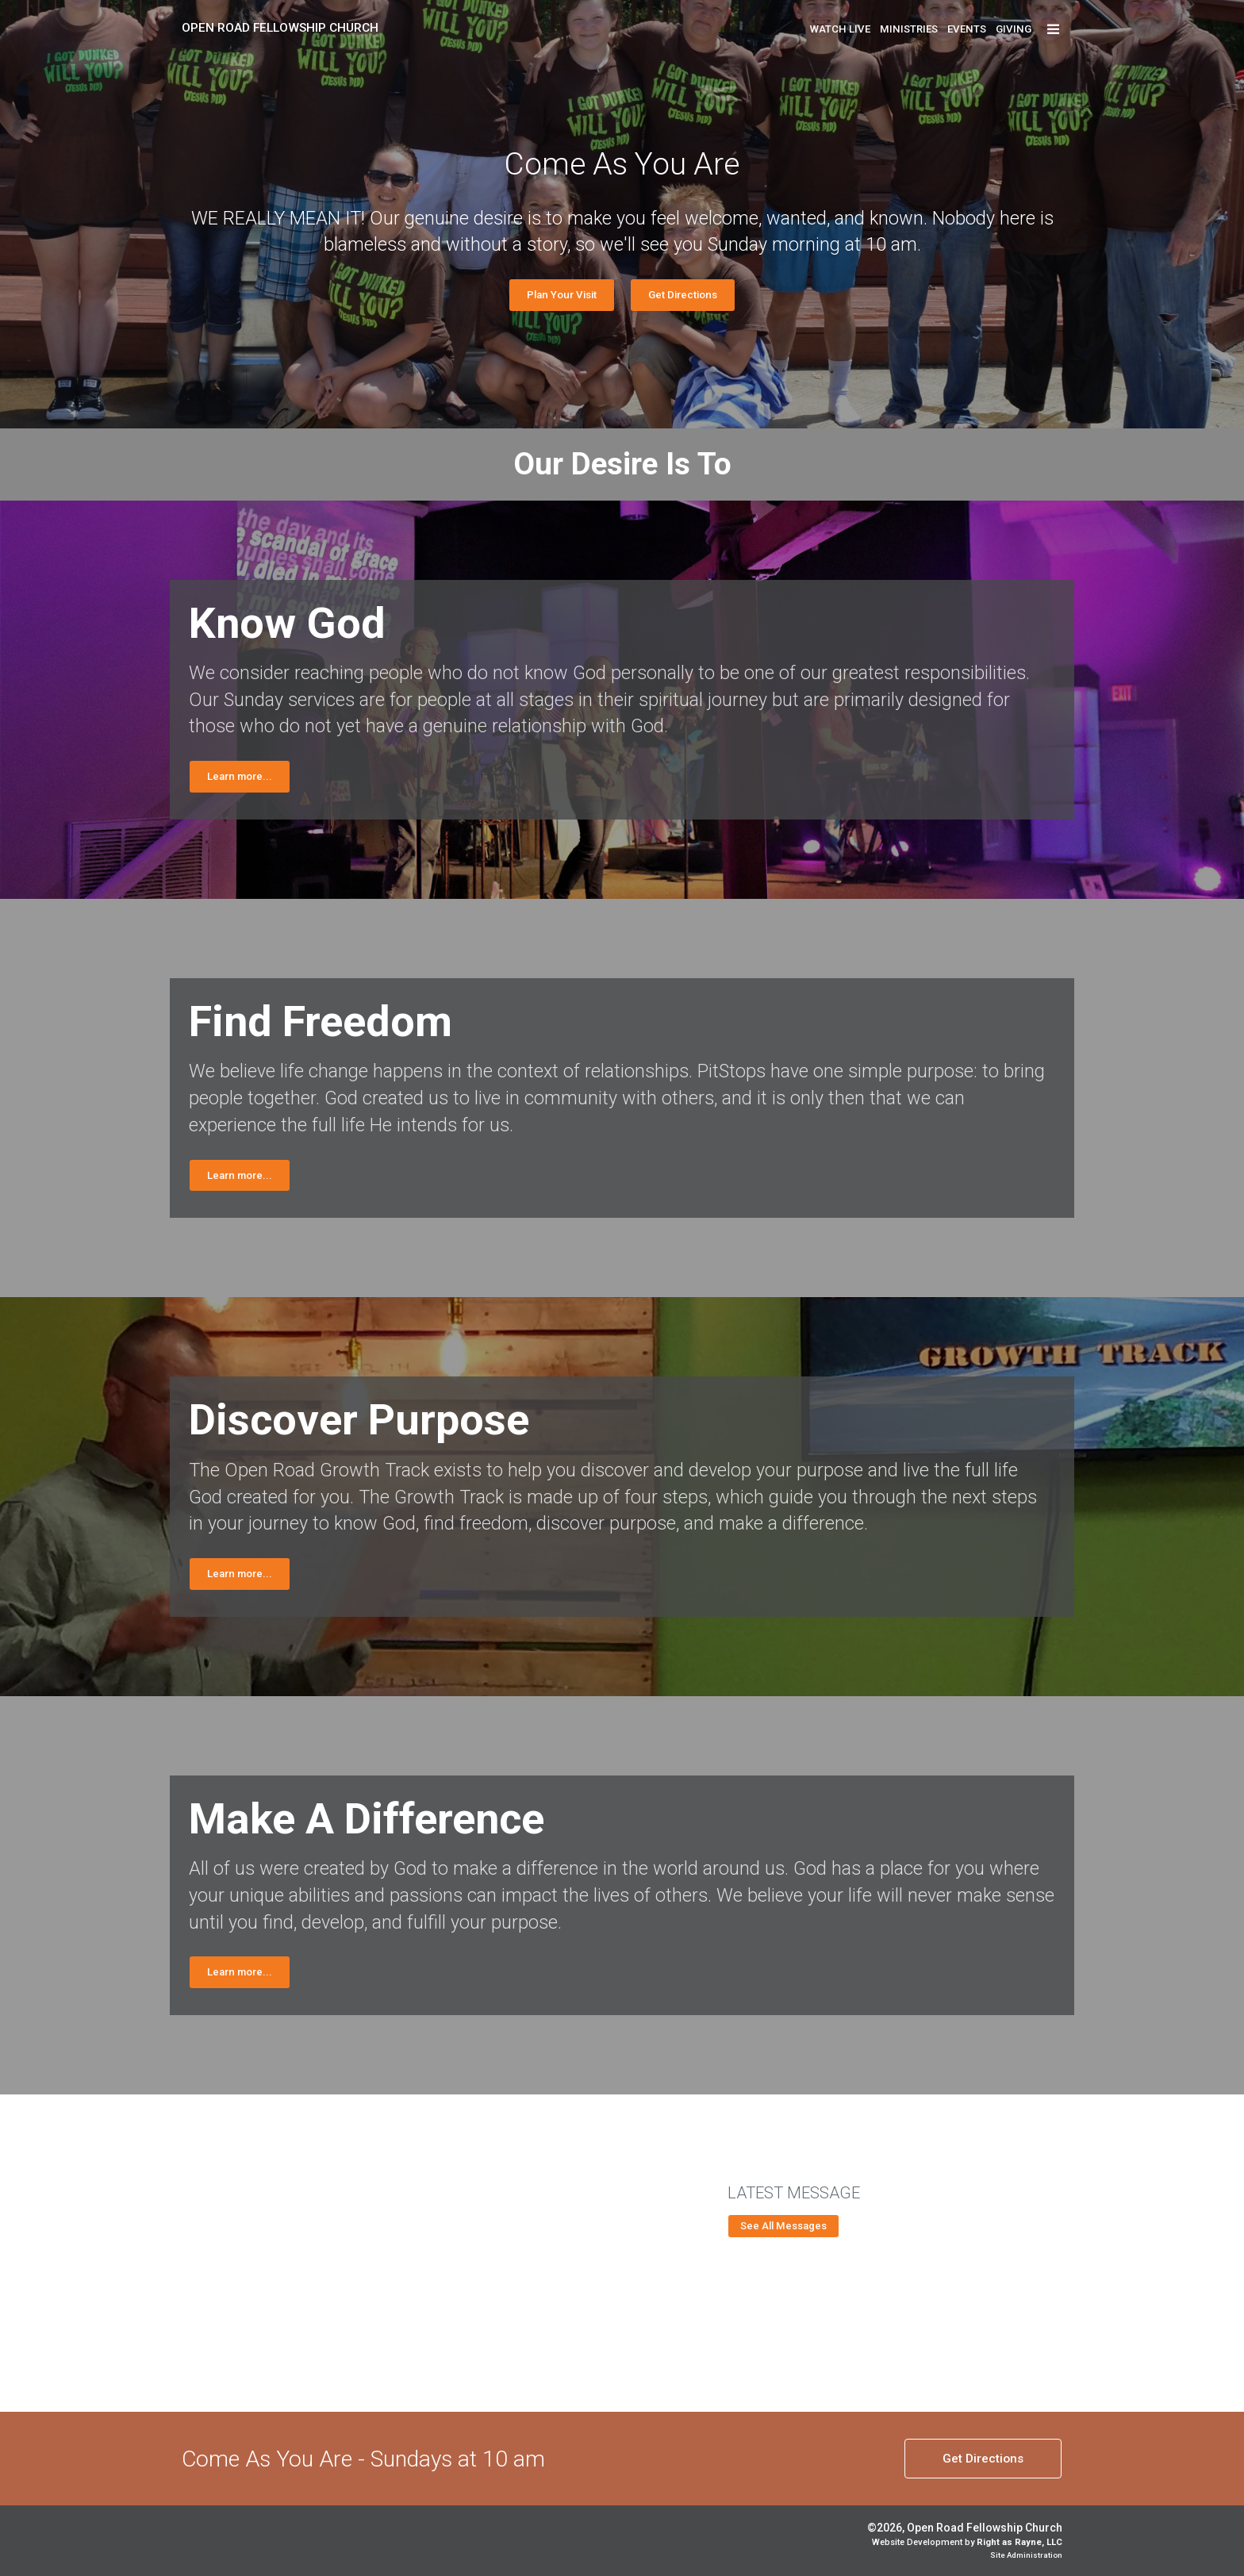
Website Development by (967, 2542)
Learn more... (239, 776)
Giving (1013, 29)
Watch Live (840, 29)
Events (966, 29)
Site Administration (1026, 2555)
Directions (983, 2458)
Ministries (909, 29)
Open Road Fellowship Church (280, 28)
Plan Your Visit (562, 295)
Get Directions (682, 295)
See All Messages (783, 2226)
